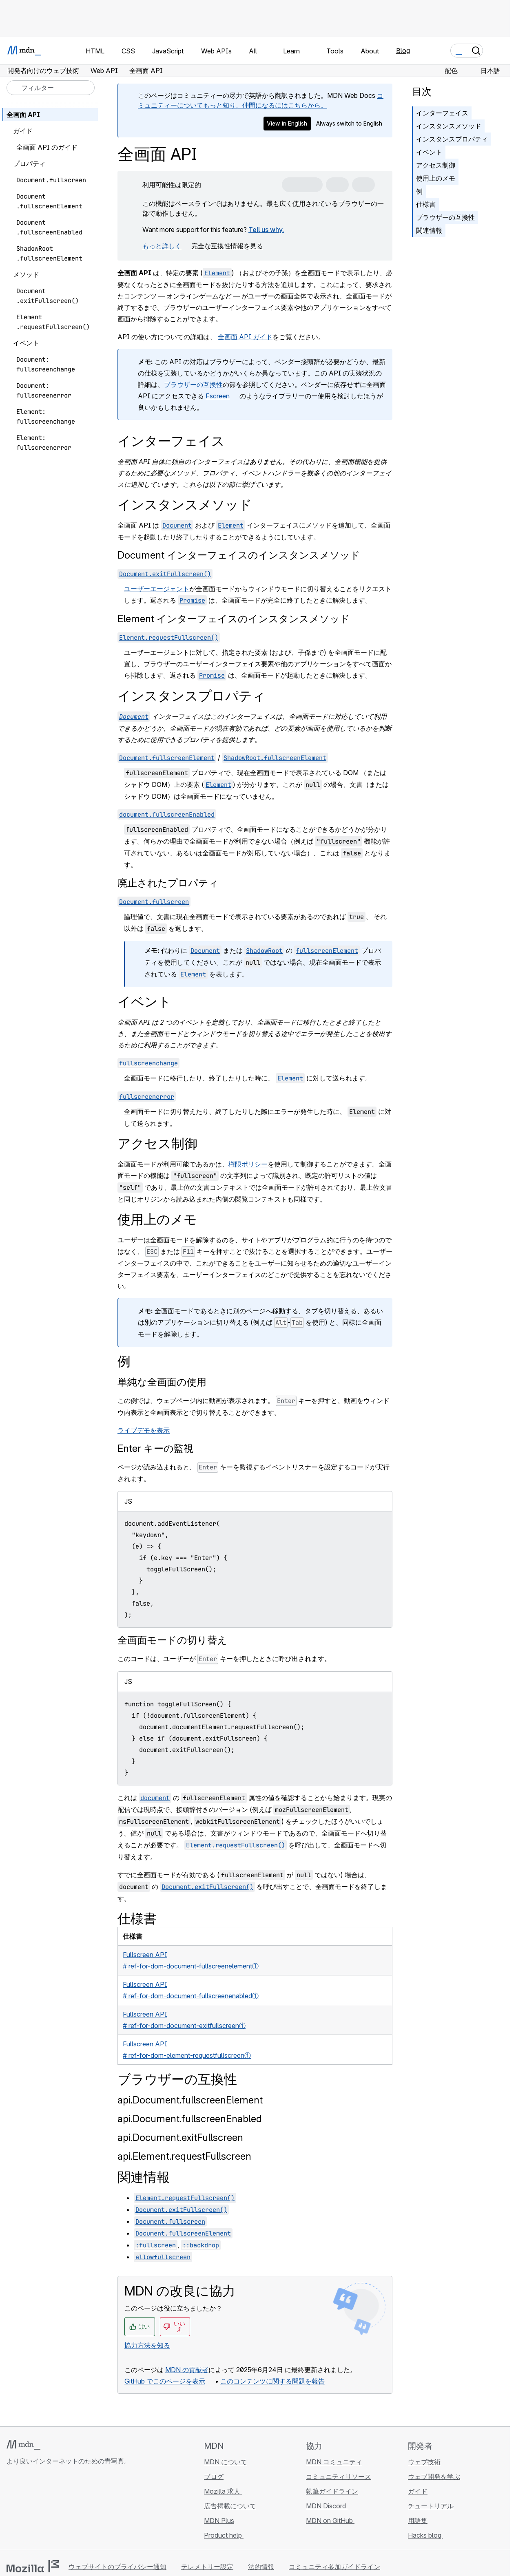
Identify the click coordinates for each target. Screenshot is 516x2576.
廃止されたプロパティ (168, 883)
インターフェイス (442, 113)
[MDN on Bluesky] (26, 2509)
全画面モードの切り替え (172, 1640)
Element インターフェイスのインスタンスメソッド (233, 619)
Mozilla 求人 (223, 2491)
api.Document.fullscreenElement (190, 2100)
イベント (429, 152)
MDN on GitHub (330, 2520)
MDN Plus (219, 2520)
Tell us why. (266, 229)
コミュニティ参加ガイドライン (334, 2567)
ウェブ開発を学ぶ (434, 2476)
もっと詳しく (162, 246)
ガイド (417, 2491)
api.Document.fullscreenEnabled (189, 2119)
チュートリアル (431, 2506)
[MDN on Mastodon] (55, 2509)
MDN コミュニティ (334, 2462)
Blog (403, 50)
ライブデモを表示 (143, 1430)
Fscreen (218, 396)
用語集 (417, 2520)
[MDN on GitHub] (11, 2509)
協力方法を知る (147, 2345)
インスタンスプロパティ (452, 139)
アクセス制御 (435, 165)
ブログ (214, 2476)
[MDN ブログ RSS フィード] (70, 2509)
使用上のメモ (435, 178)
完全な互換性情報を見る (227, 246)
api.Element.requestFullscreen (184, 2156)
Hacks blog (425, 2535)
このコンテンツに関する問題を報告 (272, 2381)
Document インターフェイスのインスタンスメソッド (238, 555)
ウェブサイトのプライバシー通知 (117, 2567)
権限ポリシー (248, 1164)
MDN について (225, 2462)
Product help (224, 2535)
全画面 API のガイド (47, 147)
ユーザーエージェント (156, 589)
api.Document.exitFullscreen (180, 2137)
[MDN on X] (41, 2509)
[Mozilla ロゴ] (33, 2566)
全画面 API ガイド (245, 337)
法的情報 (261, 2567)
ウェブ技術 (424, 2462)
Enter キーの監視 (155, 1448)
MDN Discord (327, 2506)
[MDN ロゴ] (23, 2445)
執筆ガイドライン (332, 2491)
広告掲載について (230, 2506)
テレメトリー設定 (207, 2567)
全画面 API (23, 114)
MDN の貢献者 (186, 2370)
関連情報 (429, 230)
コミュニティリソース (338, 2476)
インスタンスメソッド (448, 126)
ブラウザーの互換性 (193, 384)
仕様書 (426, 204)
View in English (287, 123)
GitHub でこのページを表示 (164, 2381)
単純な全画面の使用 (161, 1382)
